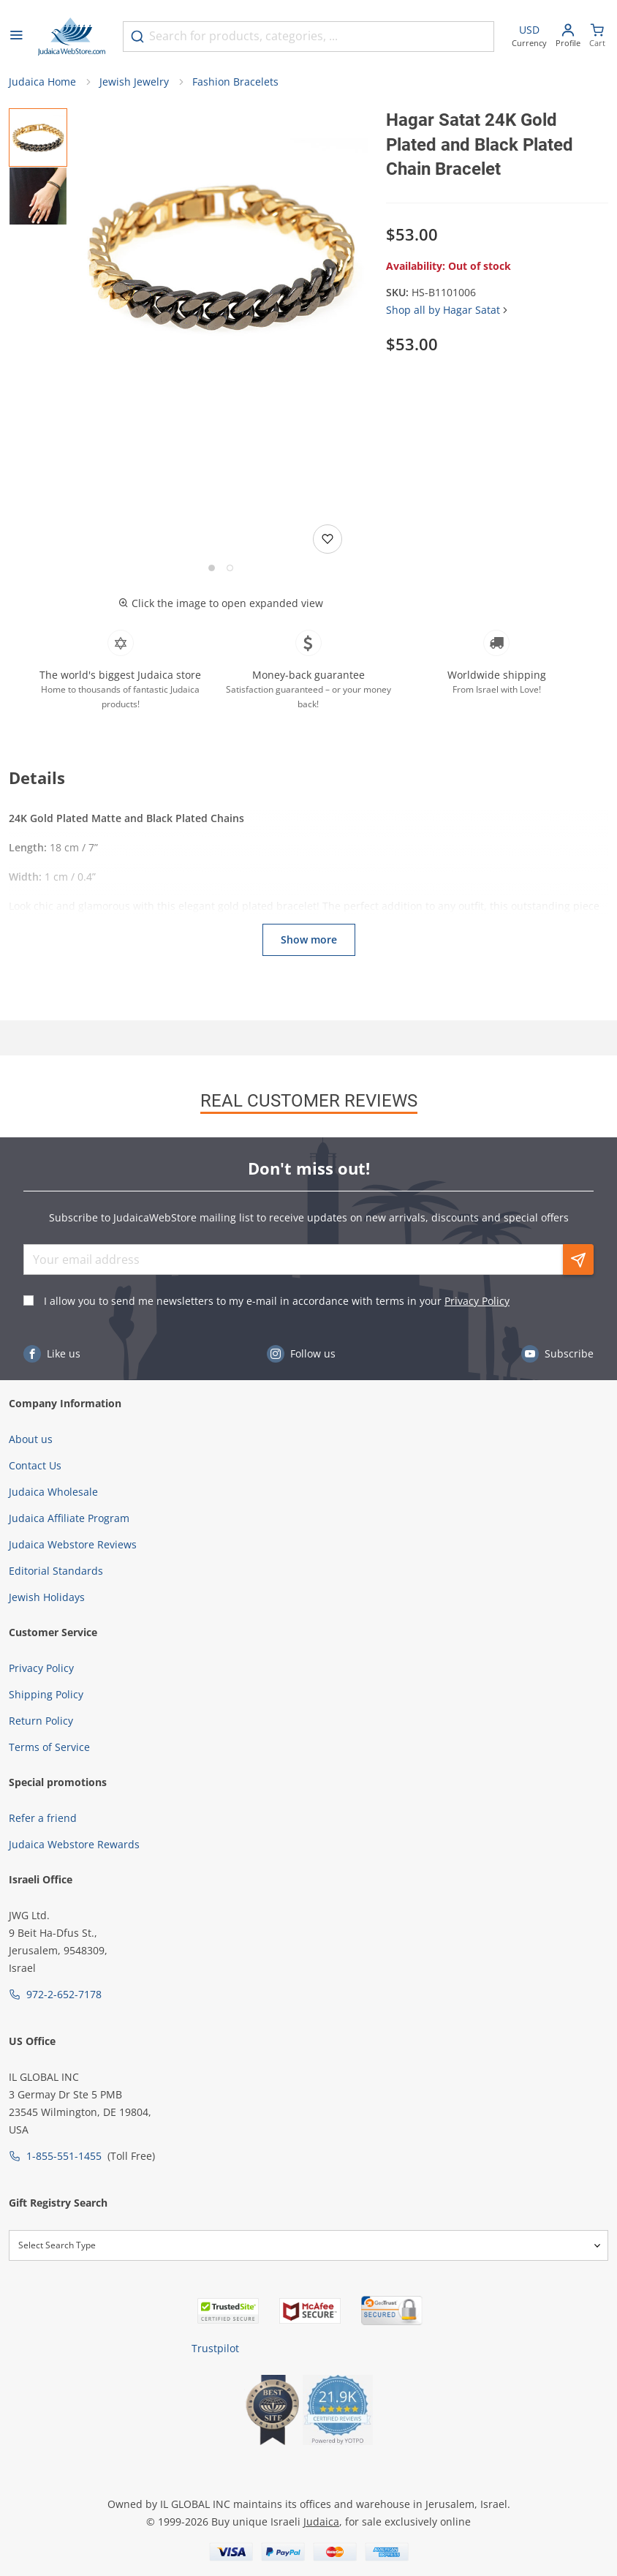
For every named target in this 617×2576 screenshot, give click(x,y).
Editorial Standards (56, 1571)
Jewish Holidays (47, 1597)
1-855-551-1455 (64, 2156)
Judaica (321, 2521)
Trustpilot (215, 2348)
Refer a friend (43, 1818)
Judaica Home (42, 81)
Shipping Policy (46, 1694)
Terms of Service (49, 1747)
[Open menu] (16, 36)
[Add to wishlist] (327, 539)
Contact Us (35, 1465)
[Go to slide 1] (211, 568)
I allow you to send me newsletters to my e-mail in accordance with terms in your (277, 1301)
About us (31, 1439)
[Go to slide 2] (230, 568)
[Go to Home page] (71, 37)
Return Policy (41, 1721)
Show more (309, 939)
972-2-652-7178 (64, 1994)
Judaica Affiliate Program (69, 1518)
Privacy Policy (477, 1301)
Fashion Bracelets (235, 81)
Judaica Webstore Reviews (73, 1544)
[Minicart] (597, 36)
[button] (220, 256)
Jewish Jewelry (134, 81)
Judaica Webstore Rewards (74, 1844)
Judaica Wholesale (53, 1492)
